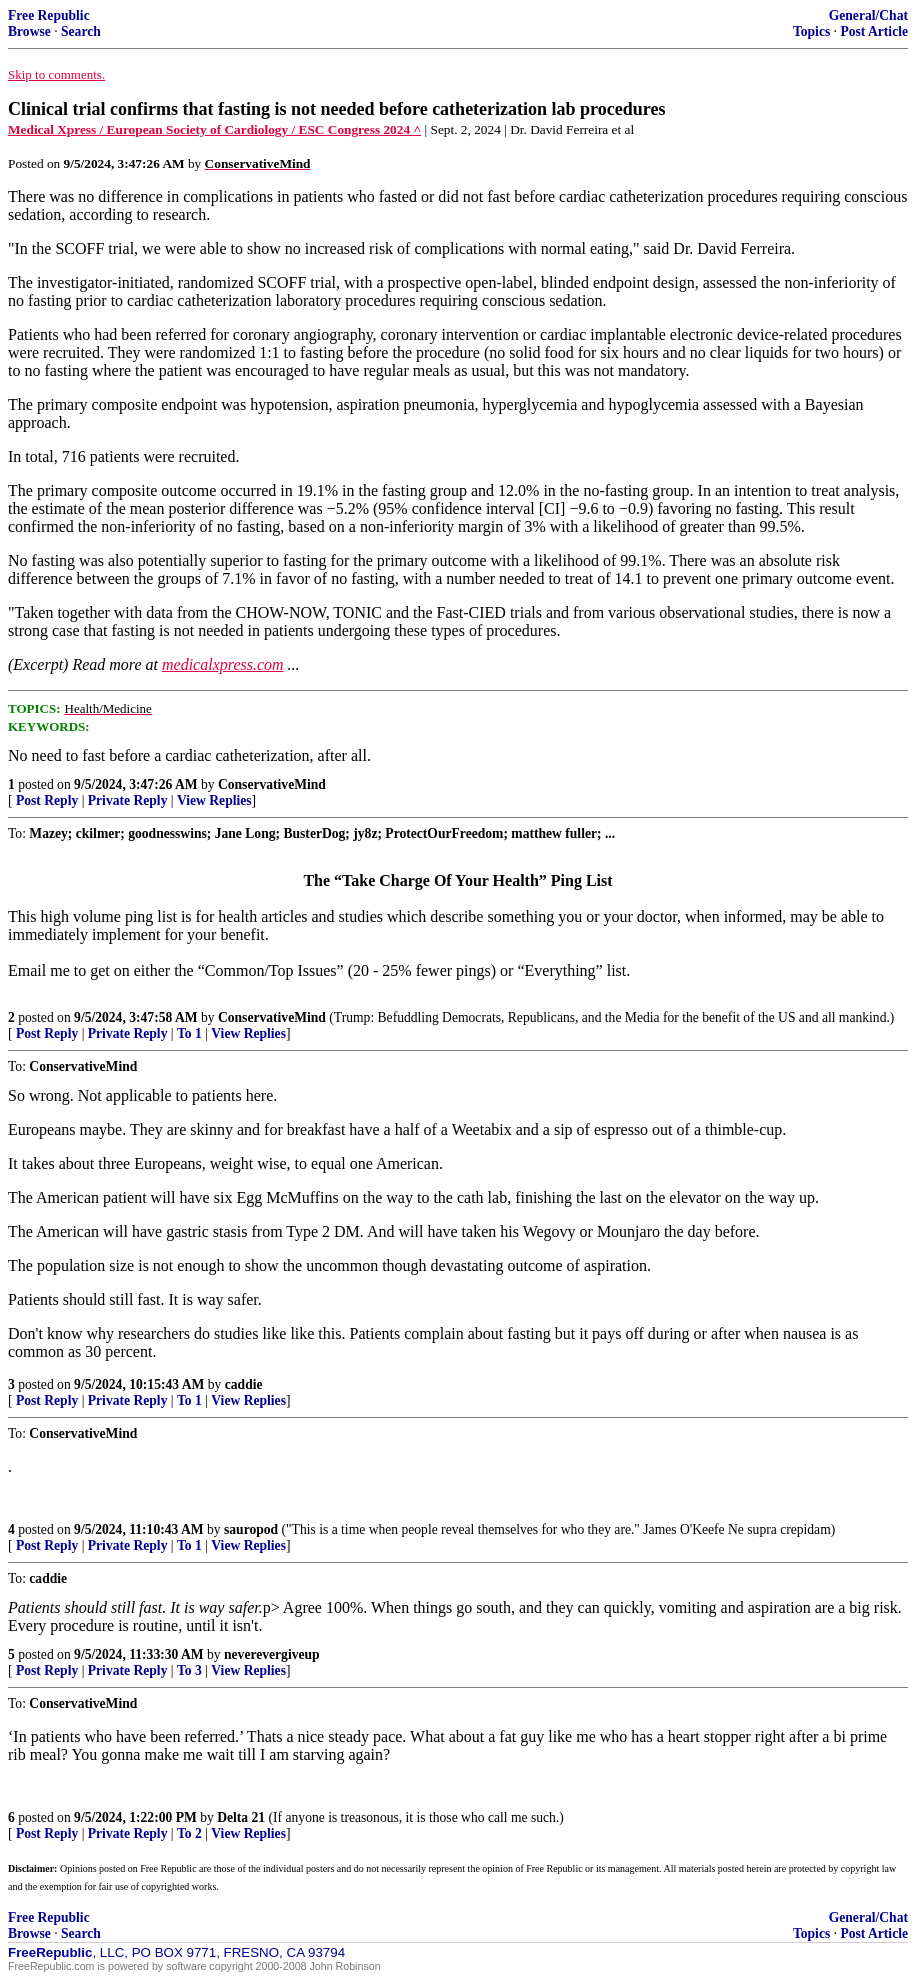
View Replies (214, 800)
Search (81, 31)
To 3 (189, 1670)
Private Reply (128, 800)
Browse (29, 31)
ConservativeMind (272, 784)
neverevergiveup (272, 1654)
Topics (811, 31)
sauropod (251, 1529)
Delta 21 (241, 1817)
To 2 (189, 1833)
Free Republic (49, 15)
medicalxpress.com (223, 664)
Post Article (874, 31)
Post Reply (47, 800)
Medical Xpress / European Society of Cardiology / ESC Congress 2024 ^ (214, 129)
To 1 (189, 1033)
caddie (244, 1384)
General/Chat (868, 15)
